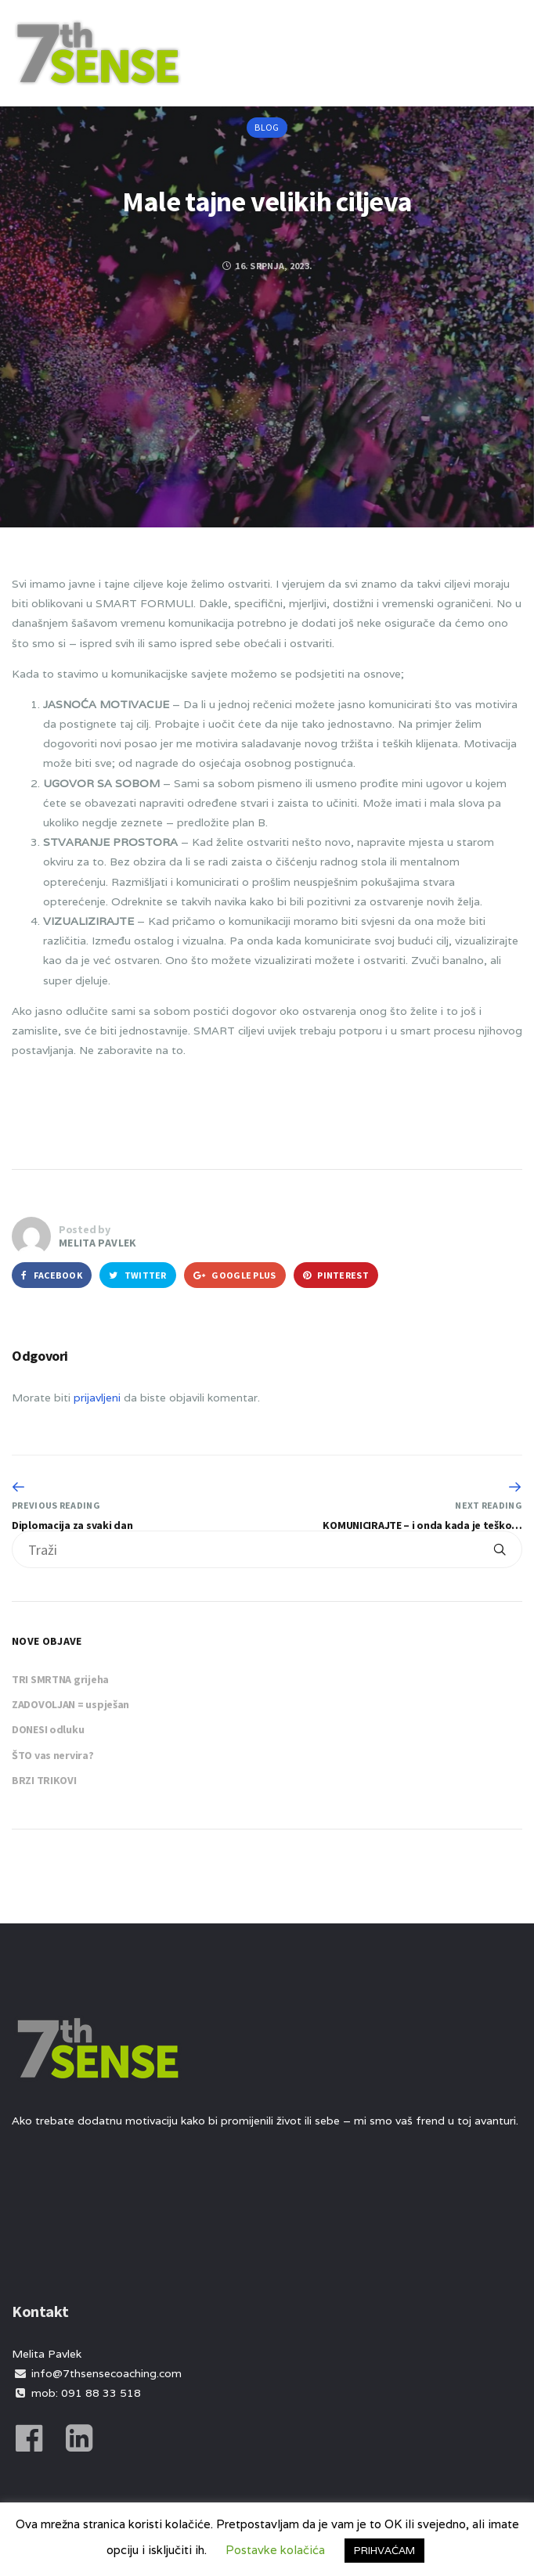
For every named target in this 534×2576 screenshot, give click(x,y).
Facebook (51, 1275)
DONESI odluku (48, 1729)
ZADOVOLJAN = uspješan (70, 1704)
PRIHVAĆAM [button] (384, 2550)
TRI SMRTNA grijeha (60, 1679)
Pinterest (336, 1275)
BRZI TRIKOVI (44, 1780)
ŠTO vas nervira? (53, 1755)
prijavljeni (97, 1398)
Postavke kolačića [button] (275, 2549)
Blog (266, 127)
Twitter (138, 1275)
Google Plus (234, 1275)
